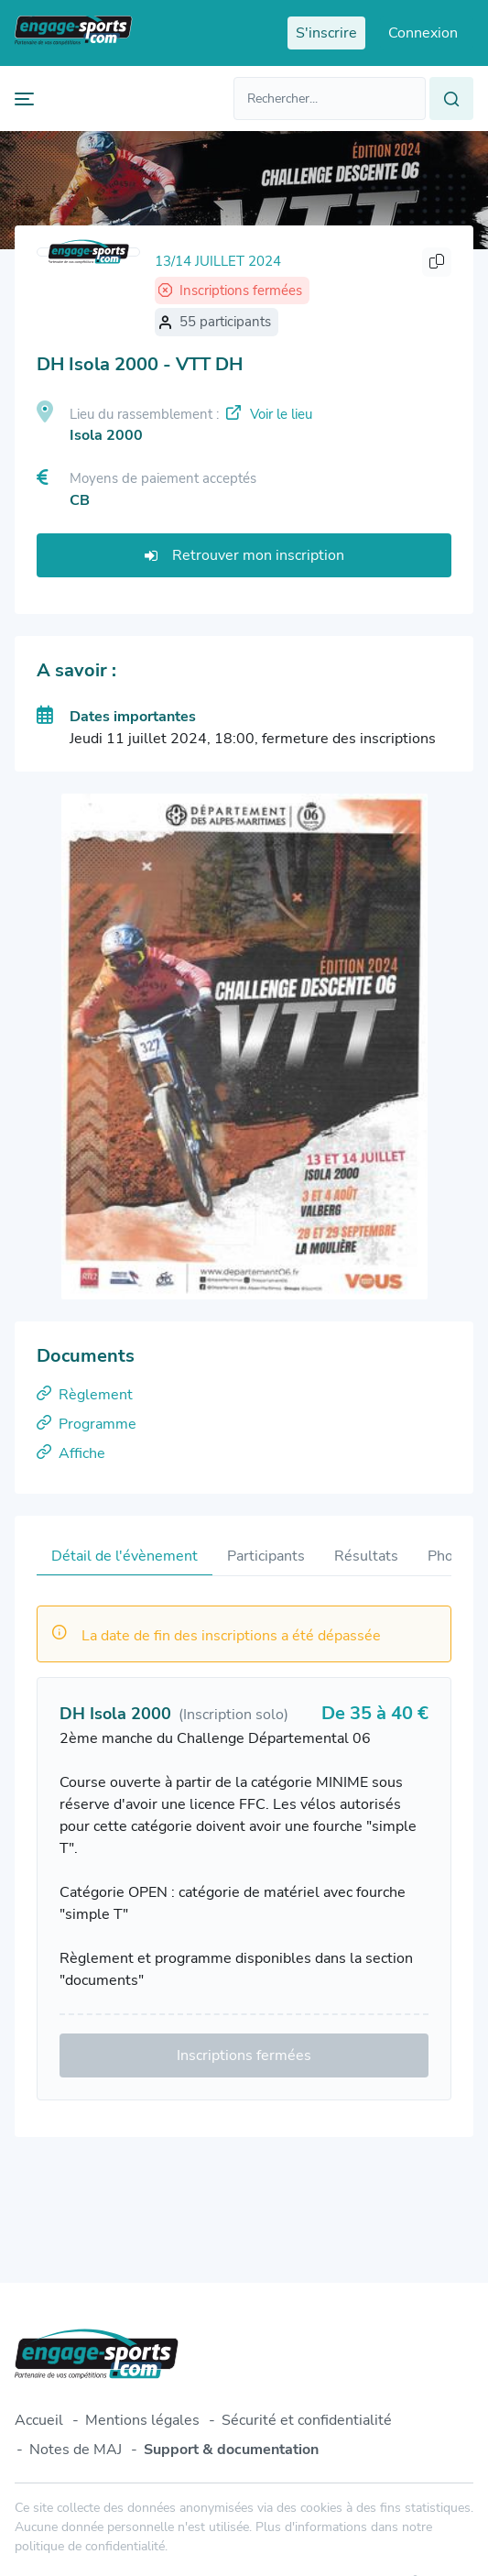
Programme (86, 1424)
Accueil (39, 2420)
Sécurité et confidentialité (307, 2420)
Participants (266, 1556)
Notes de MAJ (75, 2449)
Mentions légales (142, 2420)
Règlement (85, 1395)
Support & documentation (231, 2449)
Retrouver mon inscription (244, 555)
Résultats (366, 1556)
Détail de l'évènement (124, 1556)
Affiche (71, 1453)
